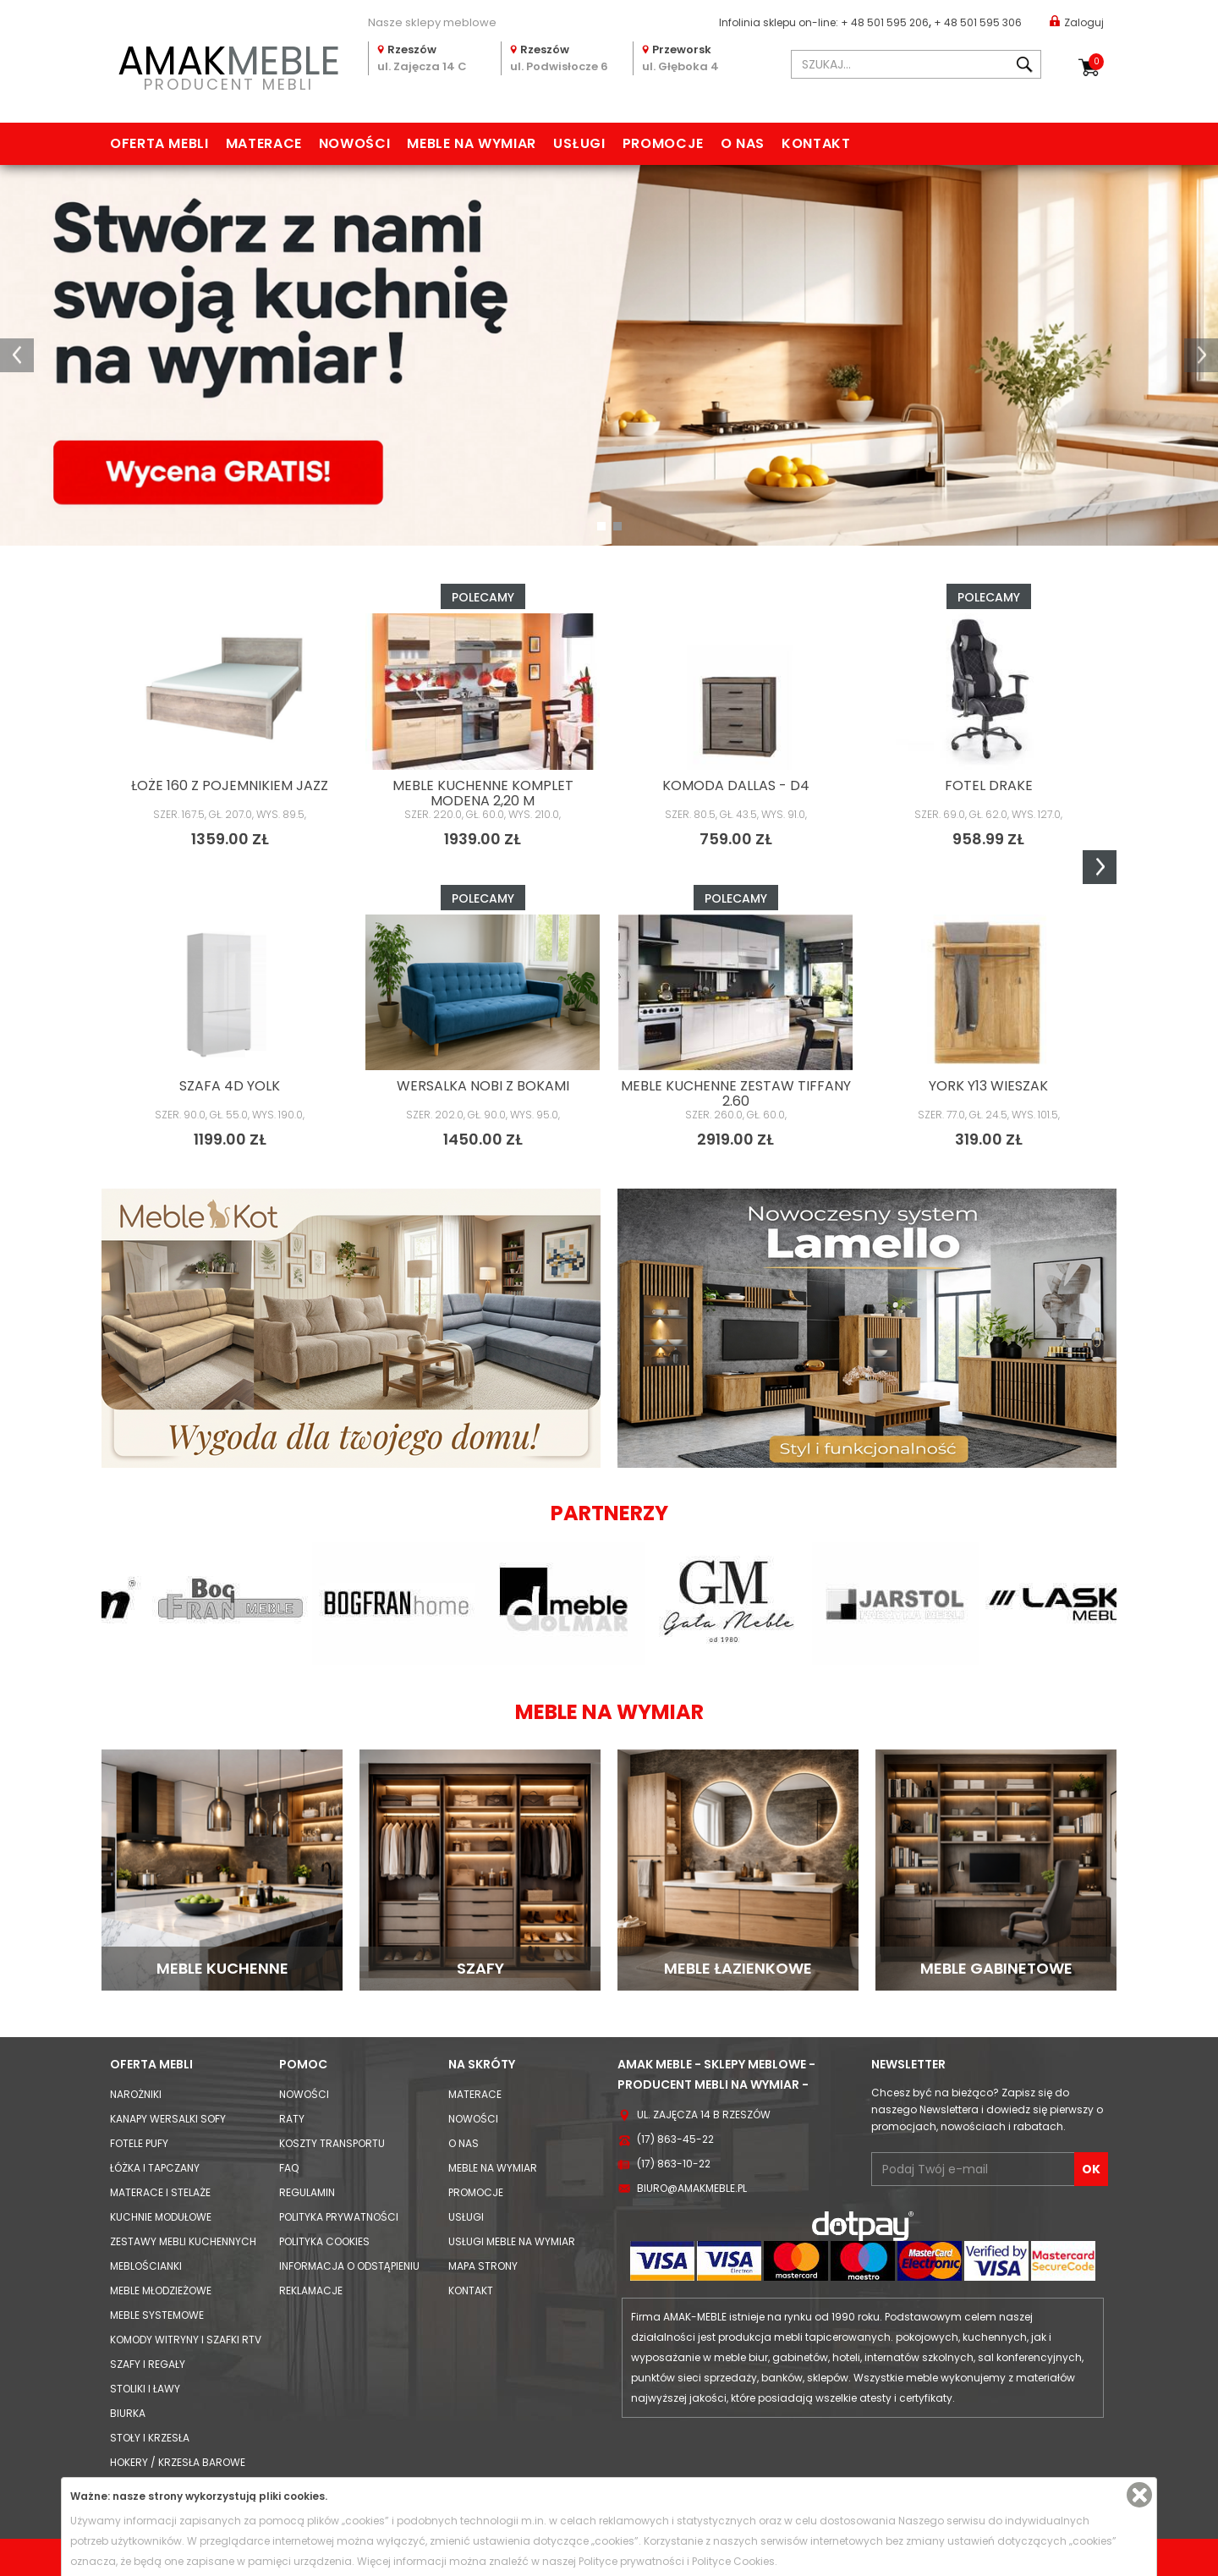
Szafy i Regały (147, 2364)
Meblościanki (146, 2266)
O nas (743, 143)
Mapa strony (483, 2266)
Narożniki (136, 2094)
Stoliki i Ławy (145, 2388)
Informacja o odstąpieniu (349, 2266)
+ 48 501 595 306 (978, 22)
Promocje (663, 143)
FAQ (289, 2168)
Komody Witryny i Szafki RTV (185, 2339)
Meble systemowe (157, 2315)
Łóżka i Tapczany (155, 2168)
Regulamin (307, 2192)
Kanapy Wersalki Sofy (168, 2119)
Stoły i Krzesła (149, 2437)
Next (1099, 867)
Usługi (579, 143)
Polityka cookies (324, 2241)
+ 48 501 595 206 (885, 22)
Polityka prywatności (338, 2217)
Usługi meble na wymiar (511, 2241)
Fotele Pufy (139, 2143)
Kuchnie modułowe (160, 2217)
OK (1091, 2169)
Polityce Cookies (733, 2561)
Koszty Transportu (332, 2143)
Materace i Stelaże (160, 2192)
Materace (264, 143)
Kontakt (816, 143)
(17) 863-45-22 (675, 2139)
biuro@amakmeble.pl (692, 2188)
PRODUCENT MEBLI (228, 64)
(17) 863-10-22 (673, 2163)
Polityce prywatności (631, 2561)
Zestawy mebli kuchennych (183, 2241)
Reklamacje (311, 2290)
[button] (17, 355)
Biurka (127, 2413)
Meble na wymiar (471, 143)
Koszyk (1096, 61)
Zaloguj (1077, 22)
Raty (291, 2119)
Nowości (354, 143)
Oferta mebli (159, 143)
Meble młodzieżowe (160, 2290)
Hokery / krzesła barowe (177, 2462)
